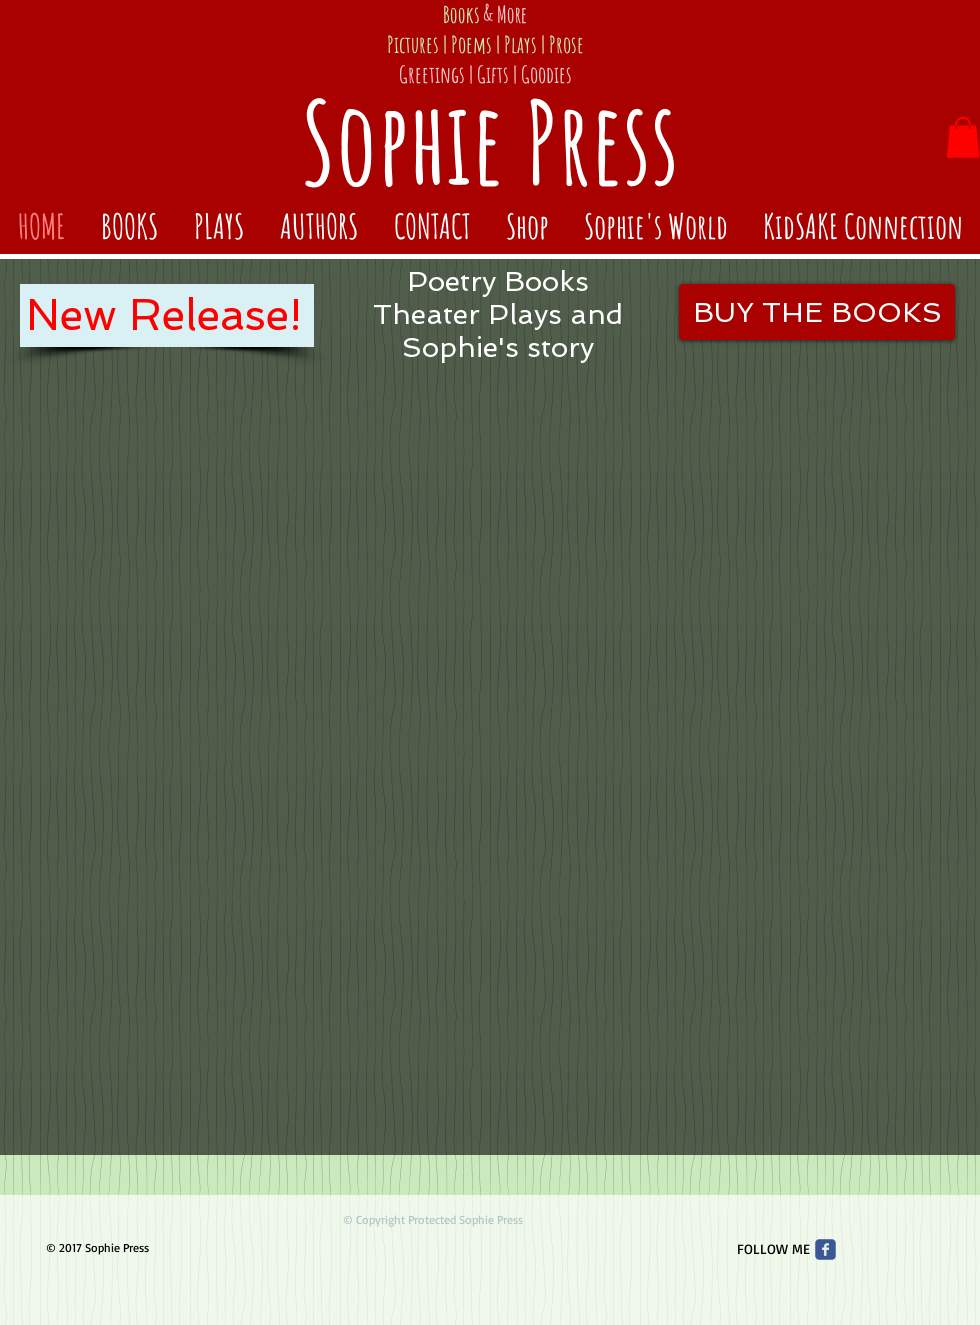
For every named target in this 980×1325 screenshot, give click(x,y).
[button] (963, 137)
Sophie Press (490, 141)
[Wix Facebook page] (825, 1249)
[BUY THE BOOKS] (817, 312)
